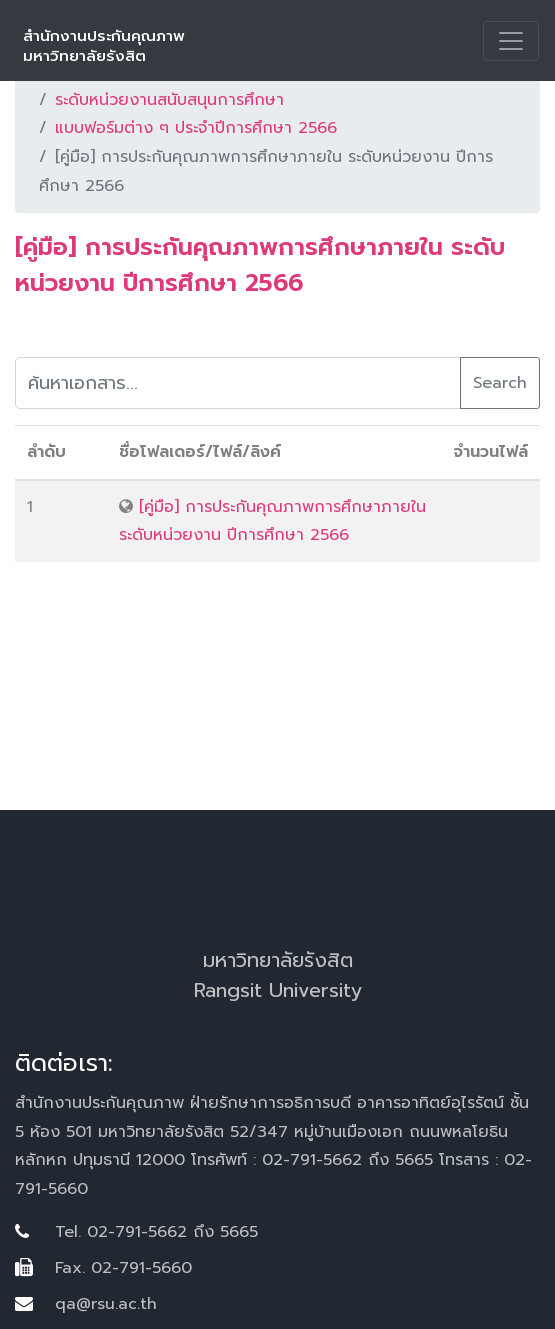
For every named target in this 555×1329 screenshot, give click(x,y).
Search (500, 383)
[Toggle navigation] (511, 41)
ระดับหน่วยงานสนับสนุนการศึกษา (169, 100)
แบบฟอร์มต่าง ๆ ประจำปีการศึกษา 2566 (196, 128)
